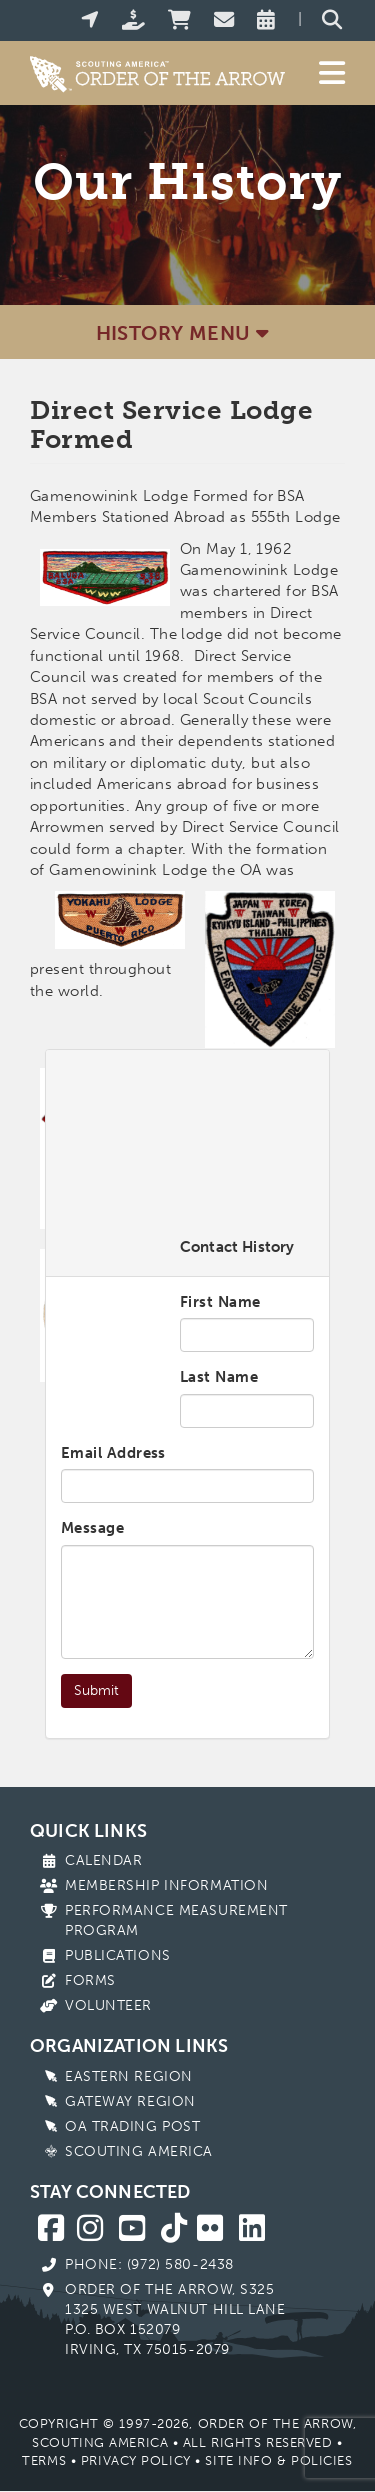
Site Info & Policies (278, 2460)
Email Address (113, 1453)
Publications (118, 1955)
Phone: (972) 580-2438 (149, 2264)
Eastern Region (129, 2076)
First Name (220, 1302)
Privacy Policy (136, 2460)
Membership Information (166, 1885)
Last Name (219, 1377)
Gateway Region (130, 2101)
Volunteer (108, 2005)
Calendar (103, 1860)
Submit (96, 1690)
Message (92, 1528)
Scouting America (139, 2151)
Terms (44, 2460)
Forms (90, 1980)
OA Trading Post (132, 2126)
